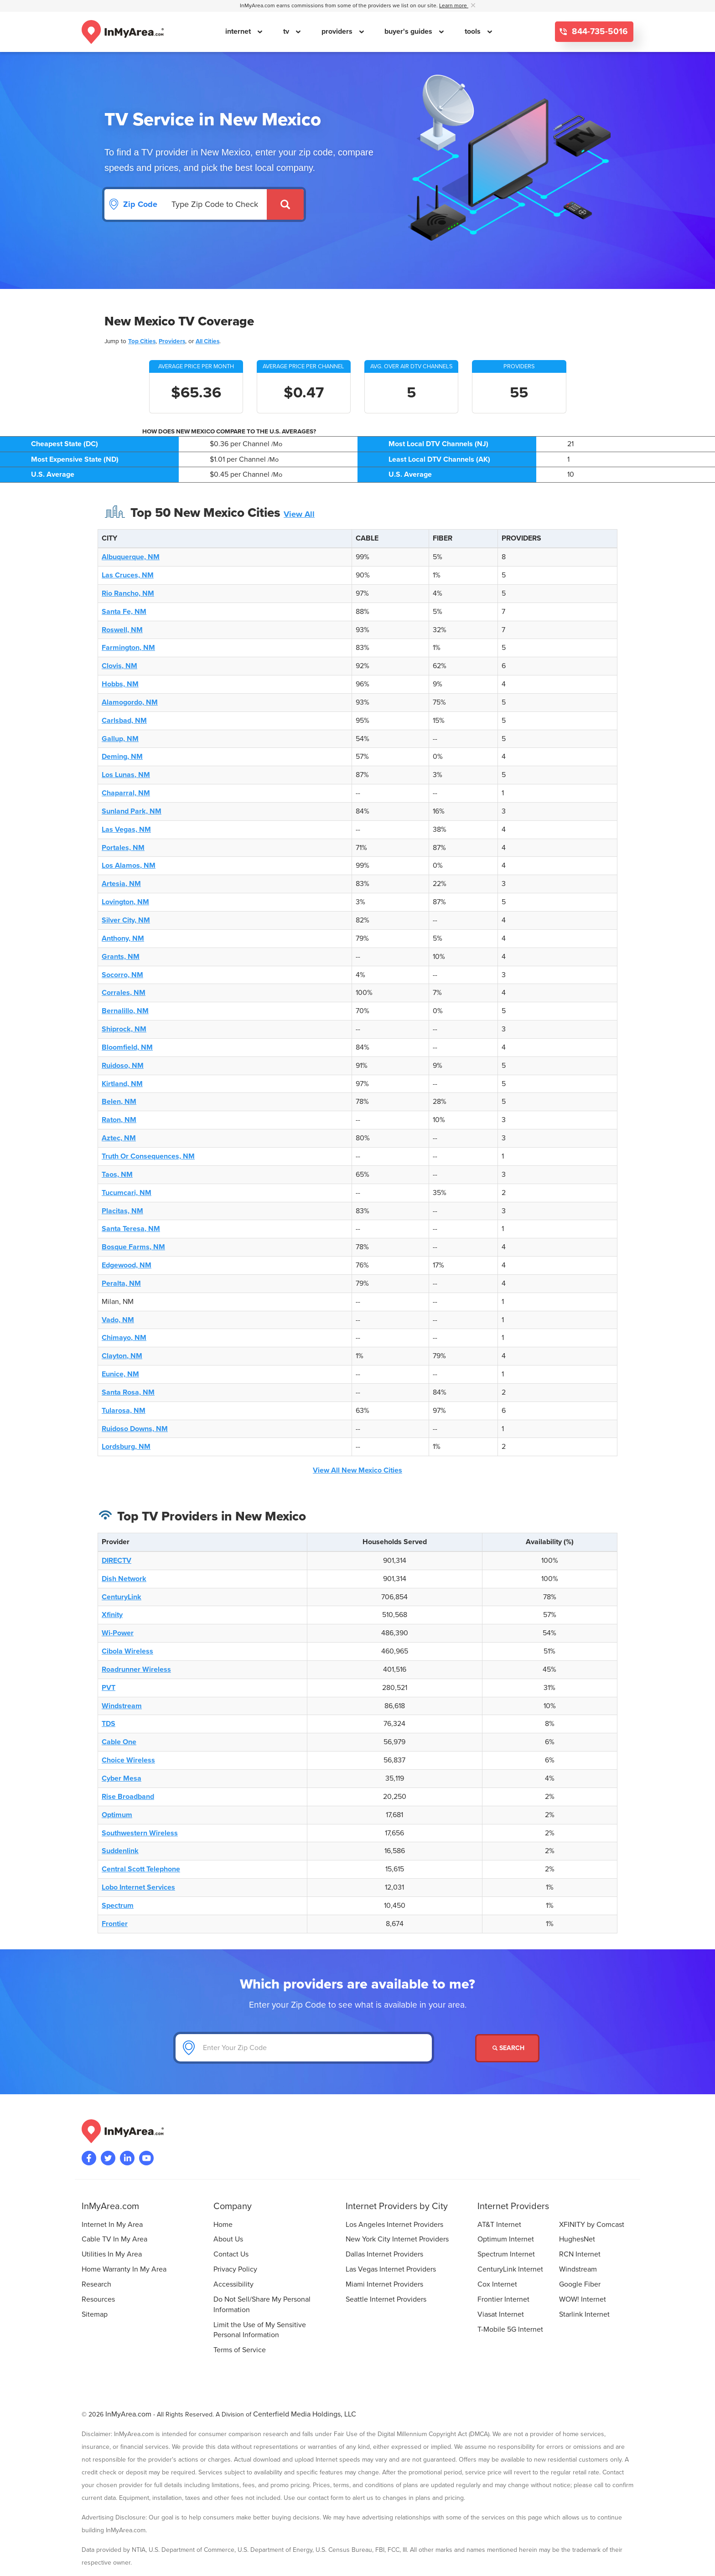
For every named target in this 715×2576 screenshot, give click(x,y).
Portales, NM (123, 847)
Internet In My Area (112, 2224)
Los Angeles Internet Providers (394, 2224)
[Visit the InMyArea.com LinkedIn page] (127, 2158)
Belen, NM (119, 1101)
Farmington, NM (128, 647)
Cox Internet (497, 2284)
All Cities (207, 341)
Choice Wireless (128, 1760)
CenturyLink (121, 1597)
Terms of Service (239, 2349)
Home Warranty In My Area (124, 2269)
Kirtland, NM (122, 1083)
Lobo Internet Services (138, 1887)
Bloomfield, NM (127, 1047)
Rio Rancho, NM (128, 593)
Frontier (115, 1923)
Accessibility (233, 2284)
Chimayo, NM (124, 1337)
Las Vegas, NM (126, 829)
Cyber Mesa (121, 1778)
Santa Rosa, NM (128, 1392)
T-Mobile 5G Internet (510, 2329)
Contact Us (231, 2254)
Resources (98, 2299)
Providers (172, 341)
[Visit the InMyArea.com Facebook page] (89, 2158)
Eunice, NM (120, 1374)
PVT (108, 1687)
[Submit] (285, 204)
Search (508, 2048)
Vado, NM (118, 1319)
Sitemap (95, 2314)
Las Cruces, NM (128, 575)
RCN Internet (580, 2254)
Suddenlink (120, 1850)
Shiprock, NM (124, 1029)
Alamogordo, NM (130, 702)
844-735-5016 (599, 31)
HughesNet (577, 2239)
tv (287, 31)
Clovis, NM (119, 665)
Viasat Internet (500, 2314)
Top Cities (141, 341)
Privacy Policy (235, 2269)
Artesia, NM (121, 883)
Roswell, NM (122, 629)
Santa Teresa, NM (131, 1228)
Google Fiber (580, 2284)
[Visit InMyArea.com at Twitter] (108, 2158)
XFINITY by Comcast (591, 2224)
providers (337, 31)
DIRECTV (116, 1560)
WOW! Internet (582, 2299)
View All (299, 514)
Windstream (122, 1705)
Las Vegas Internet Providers (391, 2269)
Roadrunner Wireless (136, 1669)
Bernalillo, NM (125, 1010)
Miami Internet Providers (384, 2284)
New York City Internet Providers (397, 2239)
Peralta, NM (121, 1283)
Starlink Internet (584, 2314)
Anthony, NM (123, 938)
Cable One (119, 1742)
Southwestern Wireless (140, 1833)
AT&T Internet (499, 2224)
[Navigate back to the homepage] (123, 32)
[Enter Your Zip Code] (304, 2047)
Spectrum (118, 1905)
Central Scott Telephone (141, 1869)
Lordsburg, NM (126, 1446)
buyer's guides (409, 31)
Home (223, 2224)
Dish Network (124, 1578)
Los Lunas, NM (126, 774)
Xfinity (112, 1614)
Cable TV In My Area (114, 2239)
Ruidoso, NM (123, 1065)
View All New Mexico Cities (357, 1470)
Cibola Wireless (127, 1651)
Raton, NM (119, 1119)
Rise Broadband (128, 1796)
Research (96, 2284)
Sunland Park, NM (131, 811)
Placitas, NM (122, 1211)
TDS (108, 1723)
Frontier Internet (503, 2299)
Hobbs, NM (120, 684)
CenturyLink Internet (510, 2269)
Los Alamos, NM (128, 865)
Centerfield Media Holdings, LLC (304, 2414)
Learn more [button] (453, 5)
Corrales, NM (123, 992)
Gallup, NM (120, 738)
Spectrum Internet (506, 2254)
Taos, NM (117, 1174)
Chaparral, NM (126, 793)
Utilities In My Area (112, 2254)
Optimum (117, 1814)
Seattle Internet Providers (386, 2299)
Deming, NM (122, 756)
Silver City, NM (126, 920)
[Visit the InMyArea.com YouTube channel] (146, 2158)
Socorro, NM (122, 974)
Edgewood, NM (126, 1265)
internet (239, 31)
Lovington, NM (125, 902)
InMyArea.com (128, 2414)
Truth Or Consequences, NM (148, 1156)
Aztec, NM (119, 1138)
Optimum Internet (505, 2239)
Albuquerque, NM (131, 557)
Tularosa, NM (123, 1410)
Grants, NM (121, 956)
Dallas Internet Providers (384, 2254)
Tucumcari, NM (126, 1192)
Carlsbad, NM (124, 720)
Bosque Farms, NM (133, 1247)
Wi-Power (118, 1633)
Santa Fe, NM (124, 611)
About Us (228, 2239)
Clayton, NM (122, 1355)
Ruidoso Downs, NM (135, 1428)
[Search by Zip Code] (215, 204)
